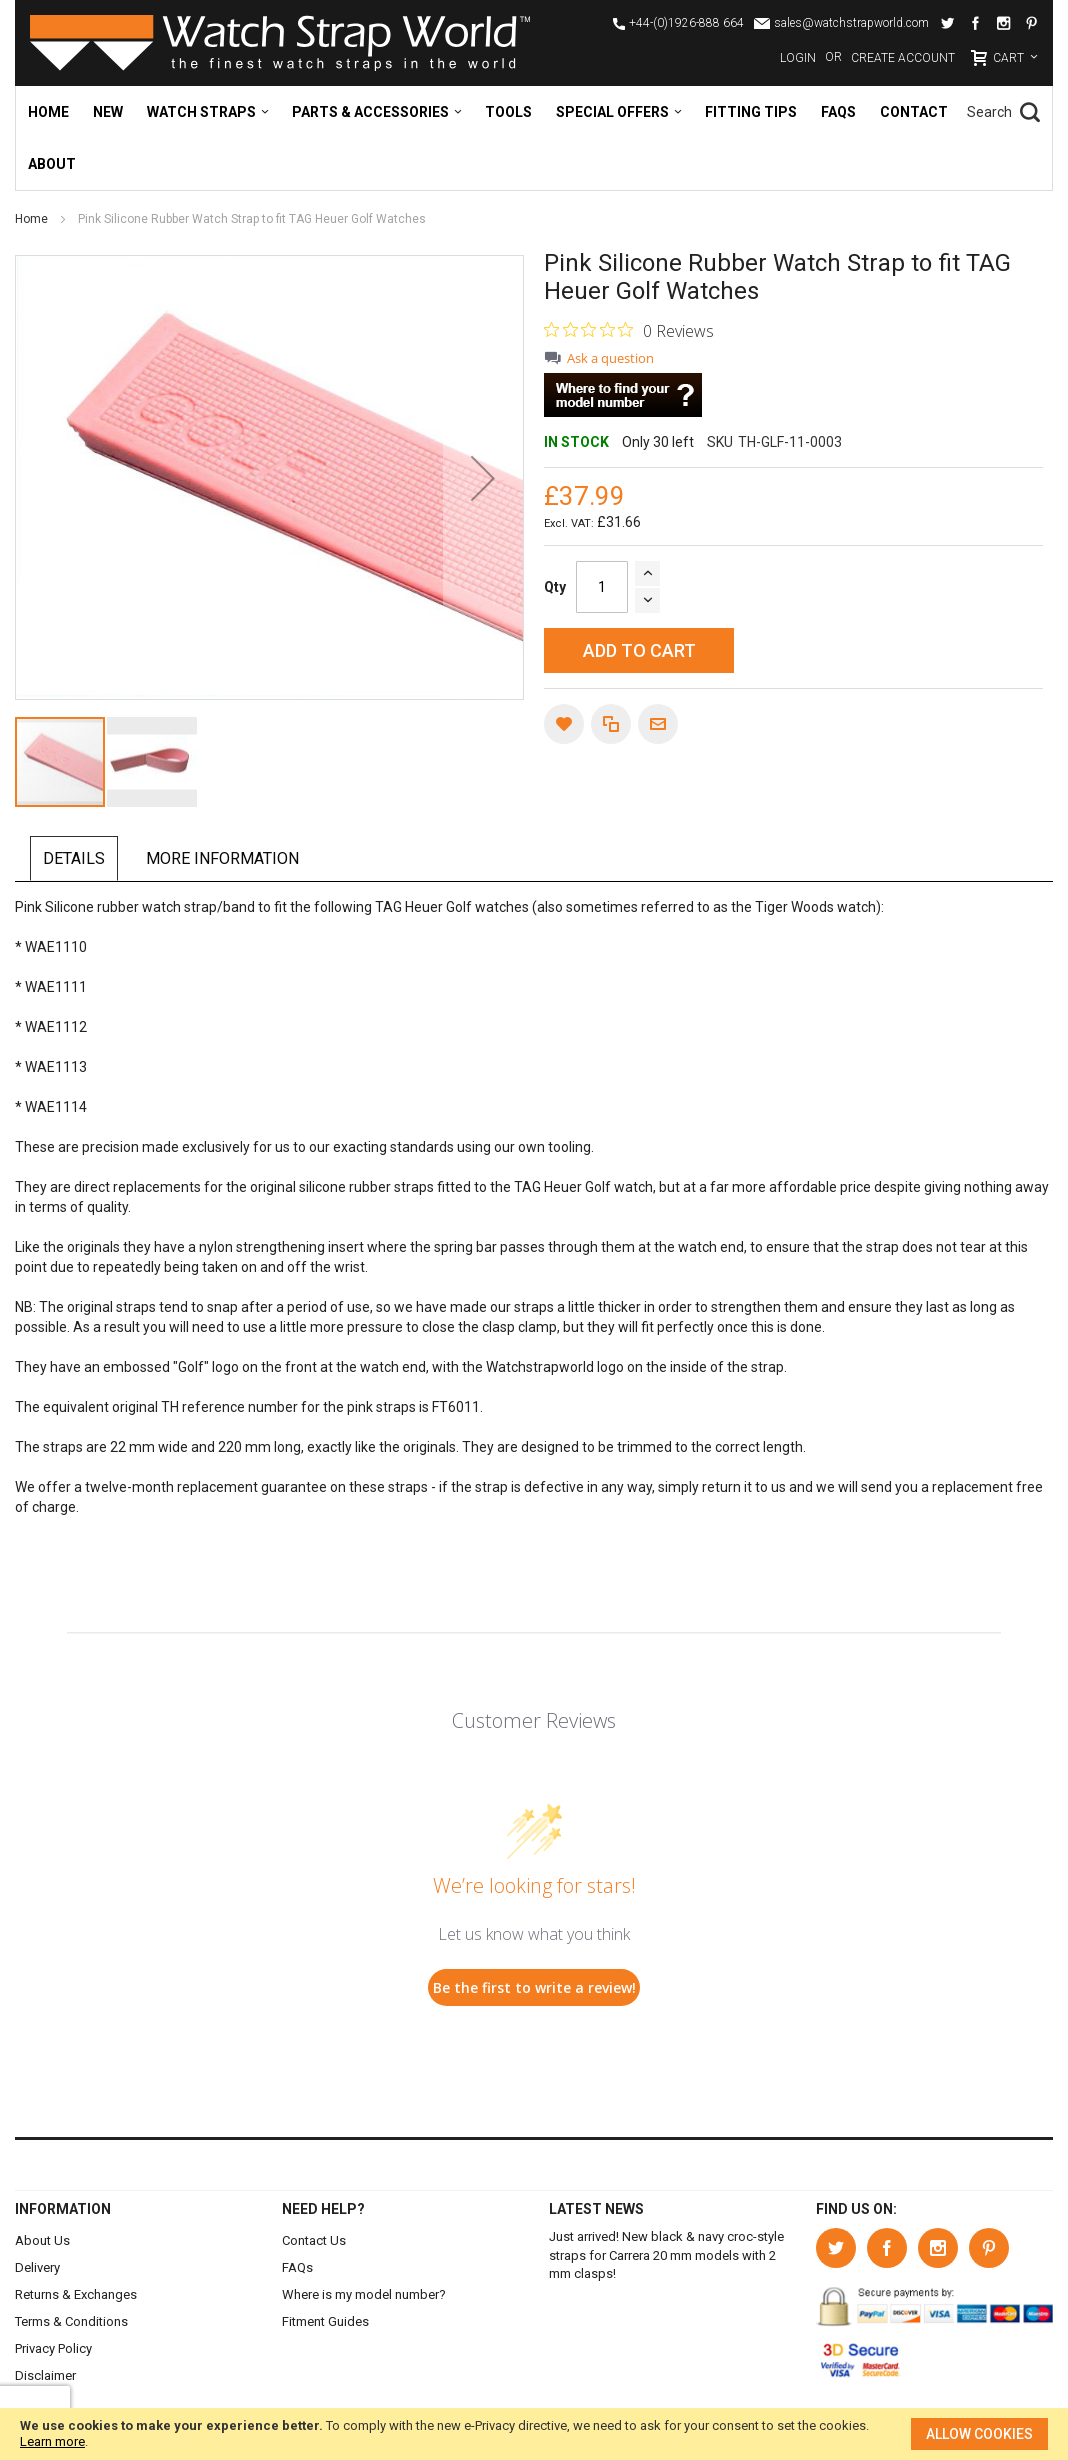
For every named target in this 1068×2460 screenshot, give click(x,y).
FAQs (297, 2267)
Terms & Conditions (71, 2321)
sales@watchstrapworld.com (851, 23)
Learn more (52, 2441)
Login (798, 58)
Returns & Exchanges (76, 2294)
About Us (42, 2240)
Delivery (37, 2267)
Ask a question (610, 358)
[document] (534, 2434)
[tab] (77, 859)
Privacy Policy (53, 2348)
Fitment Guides (325, 2321)
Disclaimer (45, 2375)
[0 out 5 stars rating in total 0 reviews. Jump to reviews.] (629, 330)
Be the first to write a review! (534, 1987)
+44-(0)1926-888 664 (686, 23)
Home (33, 219)
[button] (483, 477)
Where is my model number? (364, 2294)
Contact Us (314, 2240)
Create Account (903, 58)
